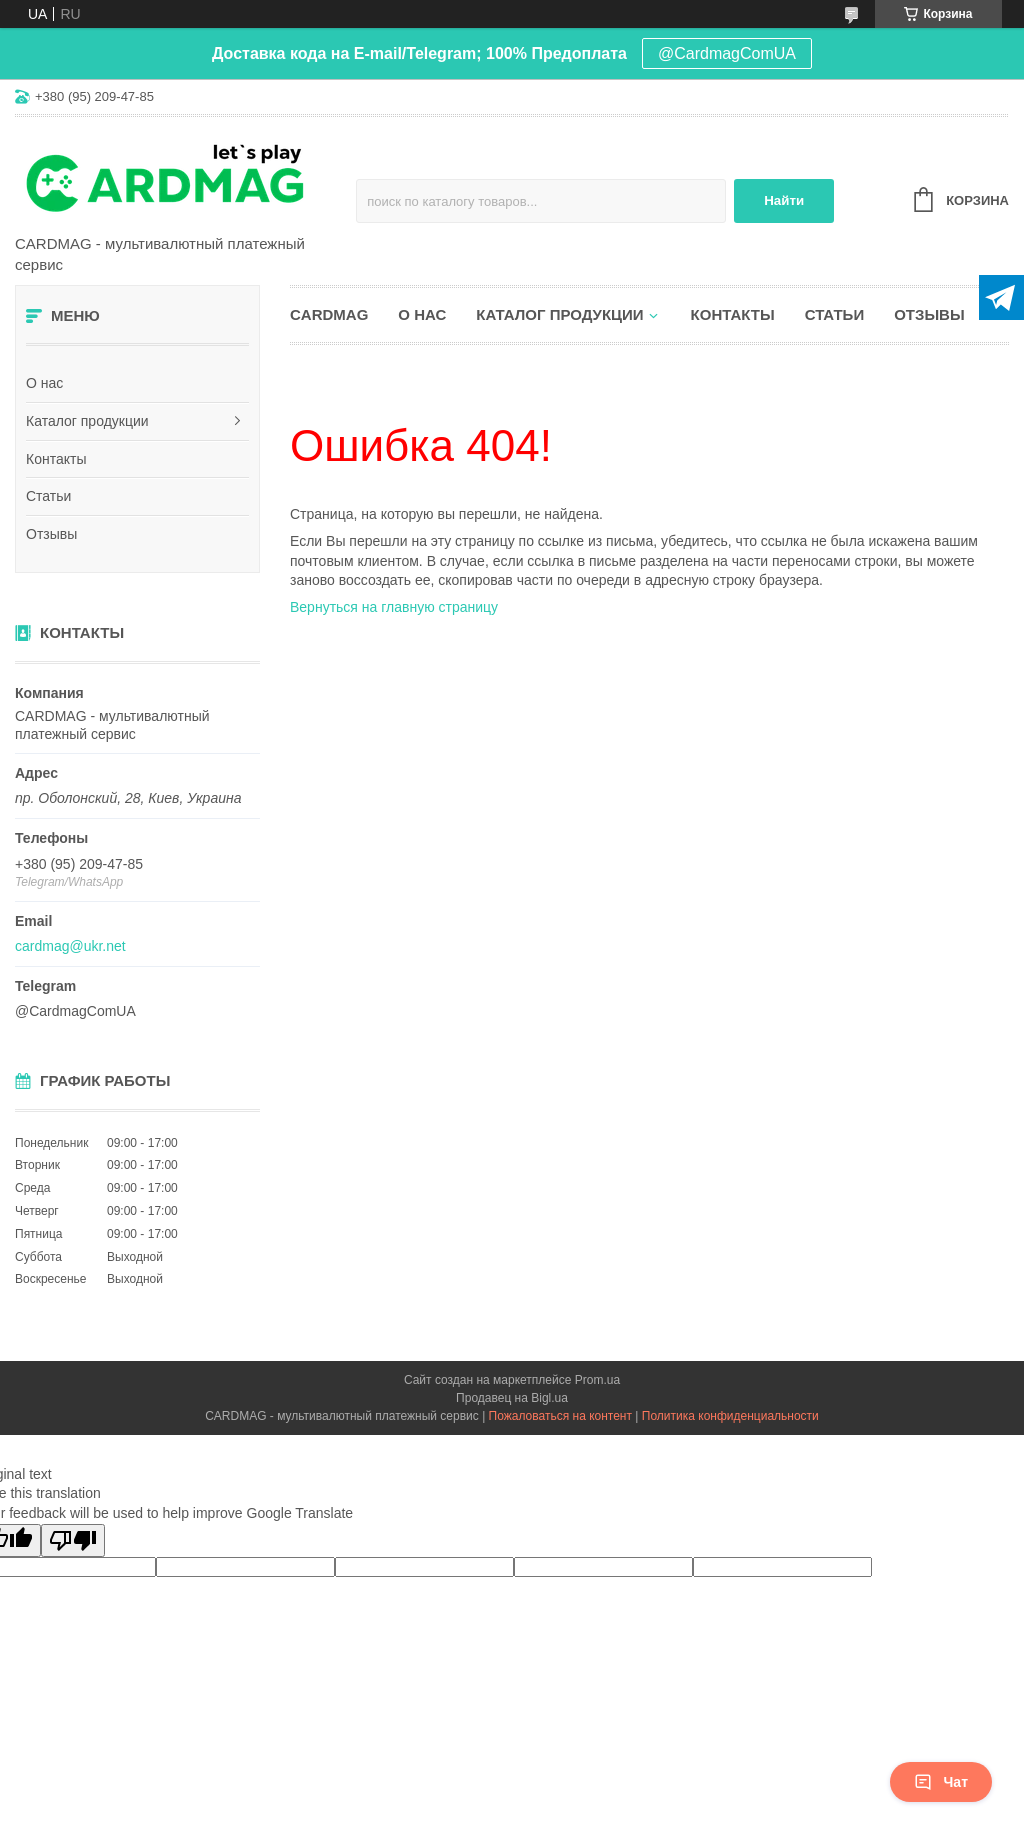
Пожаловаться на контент (560, 1416)
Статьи (48, 496)
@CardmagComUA (727, 53)
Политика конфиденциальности (730, 1416)
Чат (941, 1782)
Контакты (56, 459)
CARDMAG (329, 314)
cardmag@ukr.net (70, 946)
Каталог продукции (87, 421)
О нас (44, 383)
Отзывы (51, 534)
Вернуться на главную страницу (394, 607)
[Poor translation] (73, 1540)
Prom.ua (597, 1380)
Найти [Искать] (784, 200)
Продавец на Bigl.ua (512, 1398)
